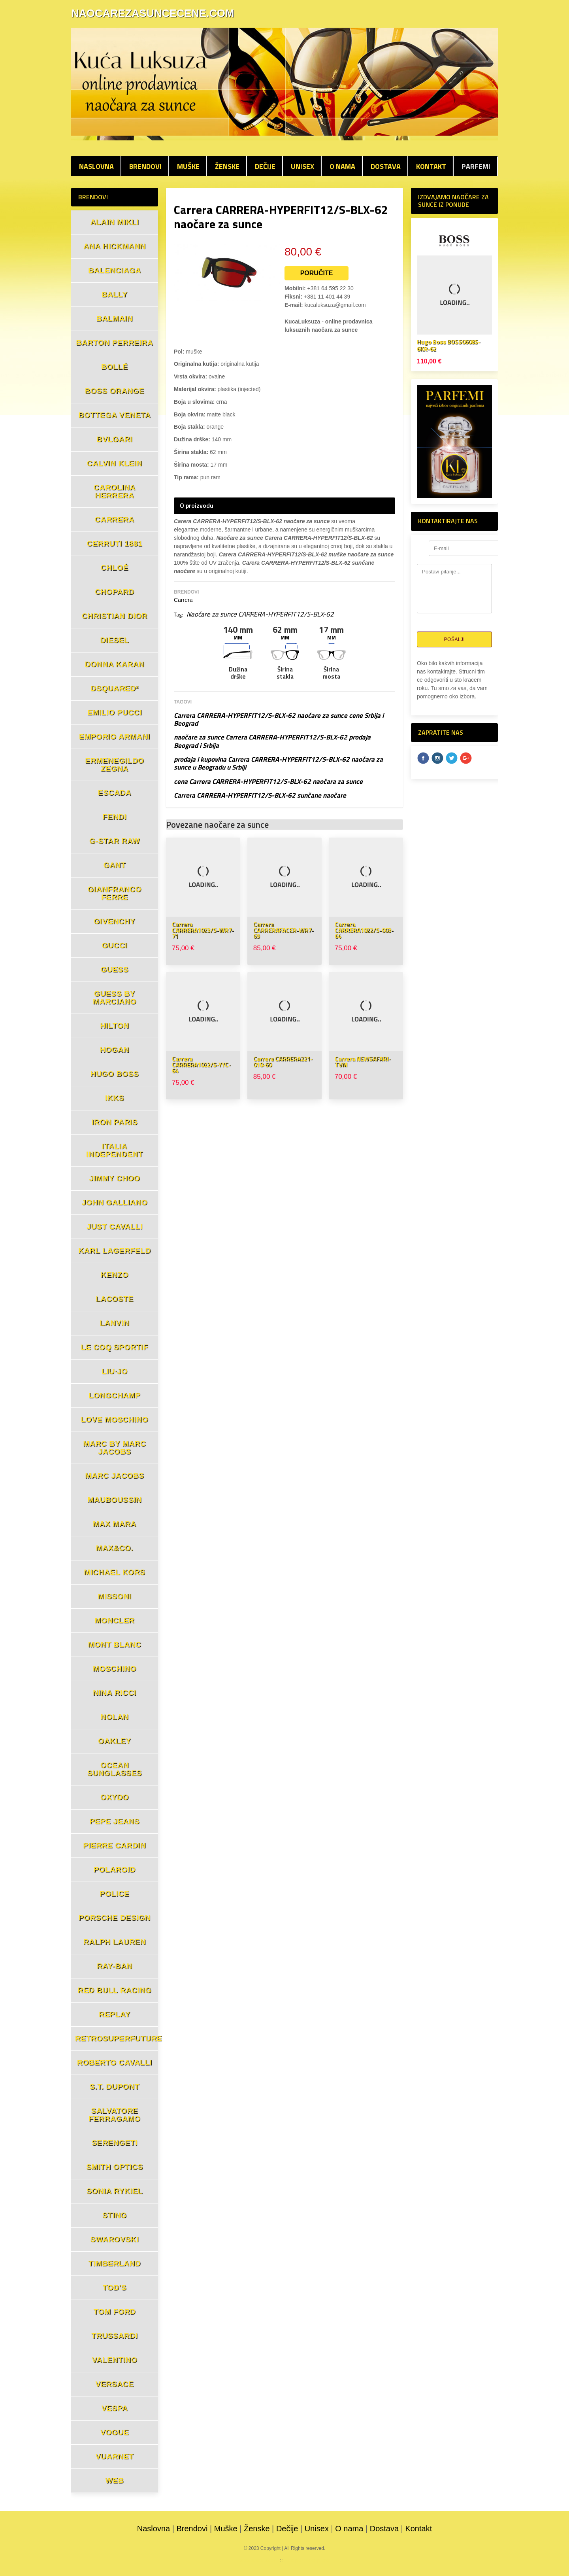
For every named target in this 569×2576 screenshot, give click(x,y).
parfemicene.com (256, 2560)
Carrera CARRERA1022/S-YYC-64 (201, 1064)
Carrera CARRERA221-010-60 (283, 1061)
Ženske (227, 166)
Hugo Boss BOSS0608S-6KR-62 (448, 345)
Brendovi (145, 166)
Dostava (386, 166)
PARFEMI (476, 166)
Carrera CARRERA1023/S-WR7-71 (203, 930)
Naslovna (96, 166)
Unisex (302, 166)
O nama (342, 166)
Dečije (265, 166)
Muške (188, 166)
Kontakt (431, 166)
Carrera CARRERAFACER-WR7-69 (283, 930)
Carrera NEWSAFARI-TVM (363, 1061)
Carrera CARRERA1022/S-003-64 (364, 930)
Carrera (183, 600)
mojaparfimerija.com (309, 2560)
